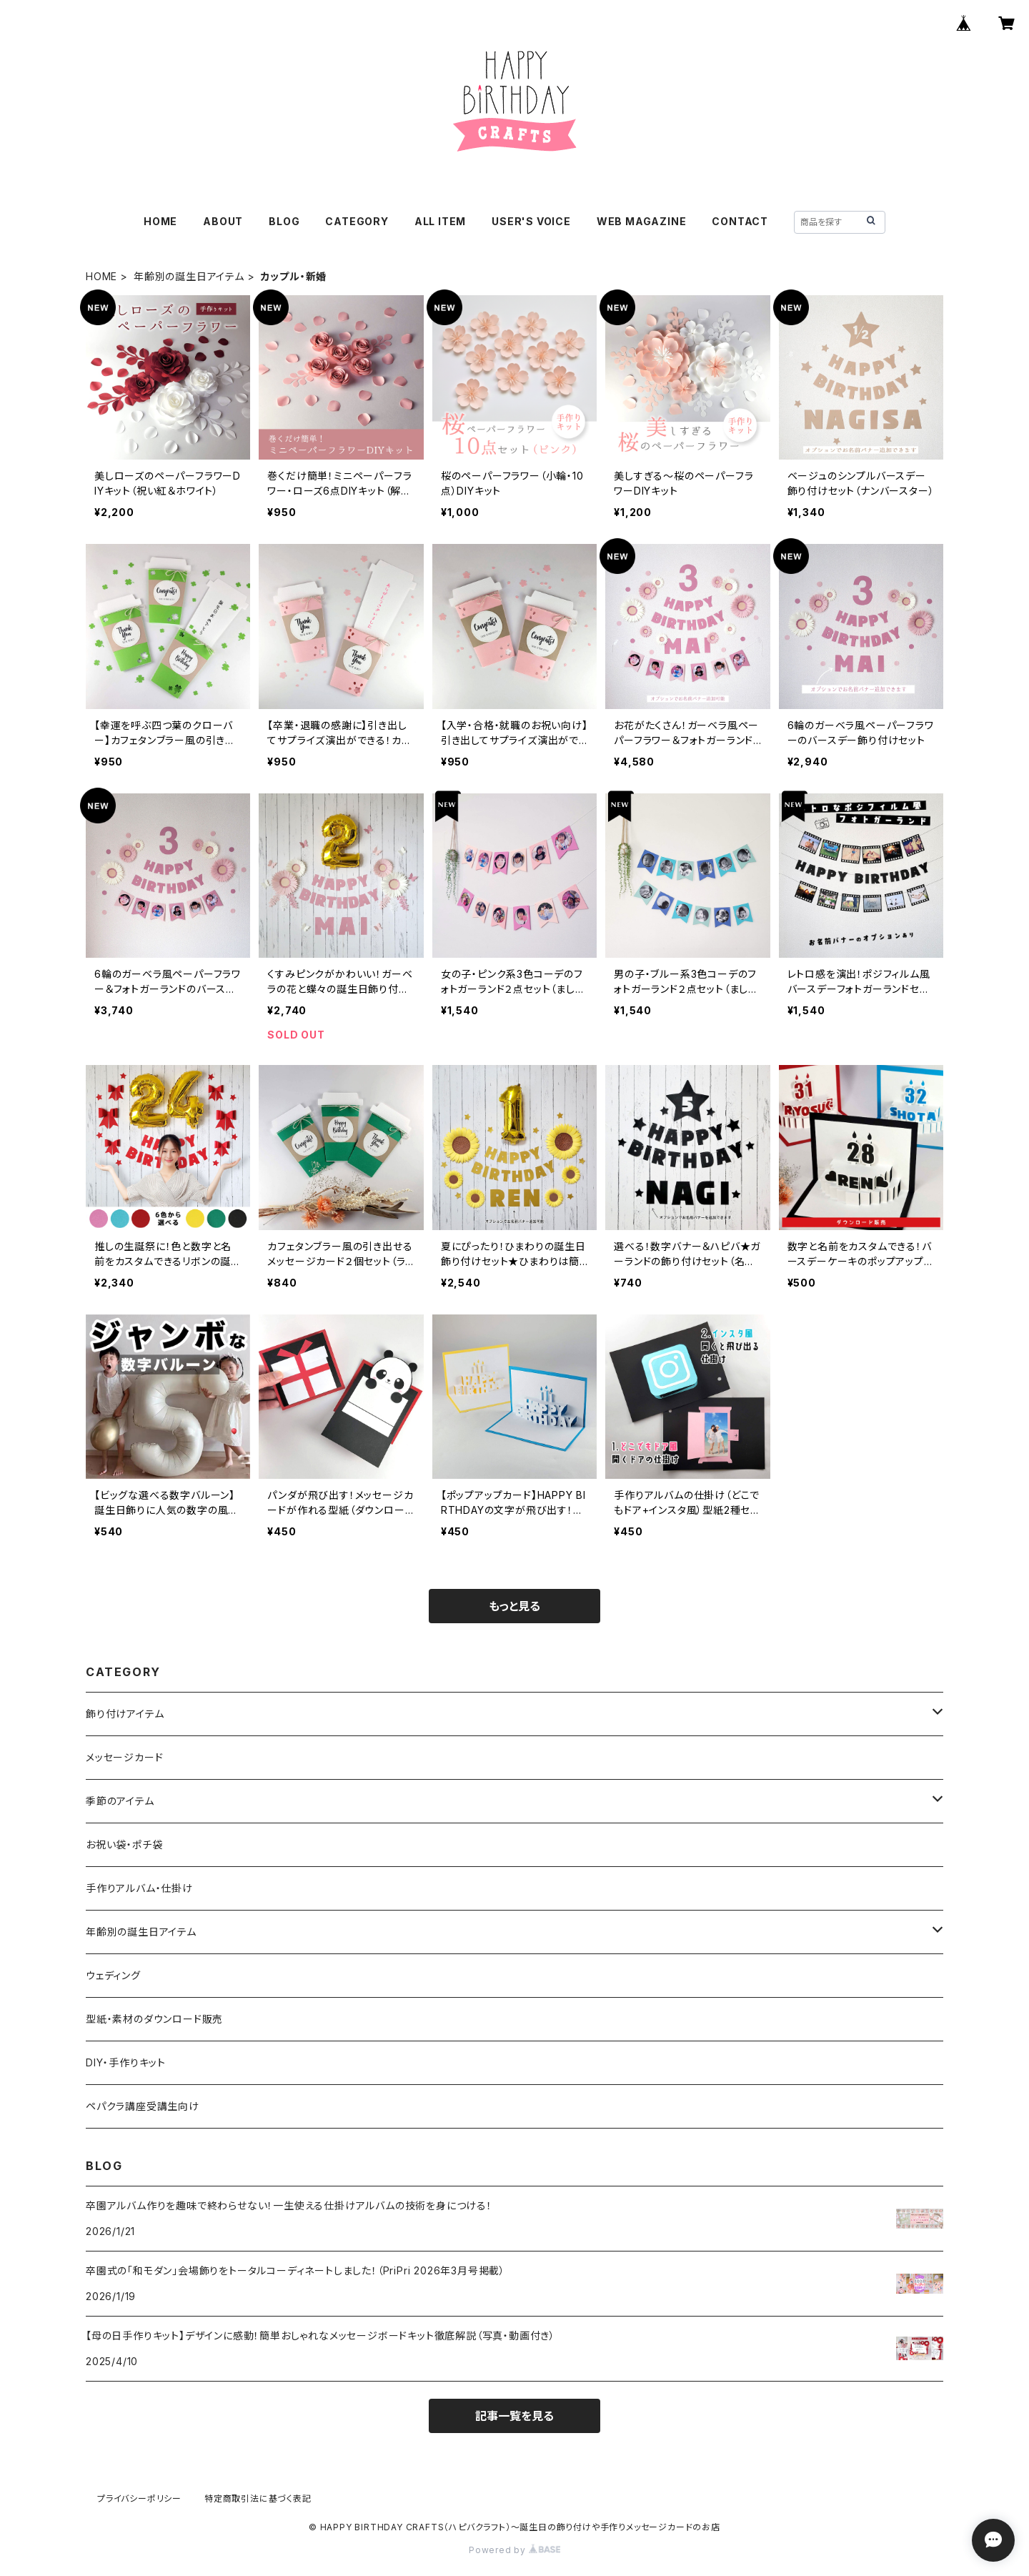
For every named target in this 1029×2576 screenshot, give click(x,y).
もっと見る (514, 1606)
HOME (160, 221)
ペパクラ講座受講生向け (142, 2106)
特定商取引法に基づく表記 (258, 2498)
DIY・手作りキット (126, 2062)
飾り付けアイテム (125, 1714)
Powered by (514, 2550)
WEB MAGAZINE (642, 221)
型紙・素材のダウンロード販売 (154, 2019)
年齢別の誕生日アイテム (189, 276)
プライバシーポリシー (139, 2498)
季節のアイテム (120, 1801)
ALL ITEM (440, 221)
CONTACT (740, 221)
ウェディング (113, 1975)
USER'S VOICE (531, 221)
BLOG (284, 221)
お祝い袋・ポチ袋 (124, 1844)
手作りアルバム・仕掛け (139, 1888)
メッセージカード (124, 1757)
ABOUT (223, 221)
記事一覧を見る (514, 2416)
